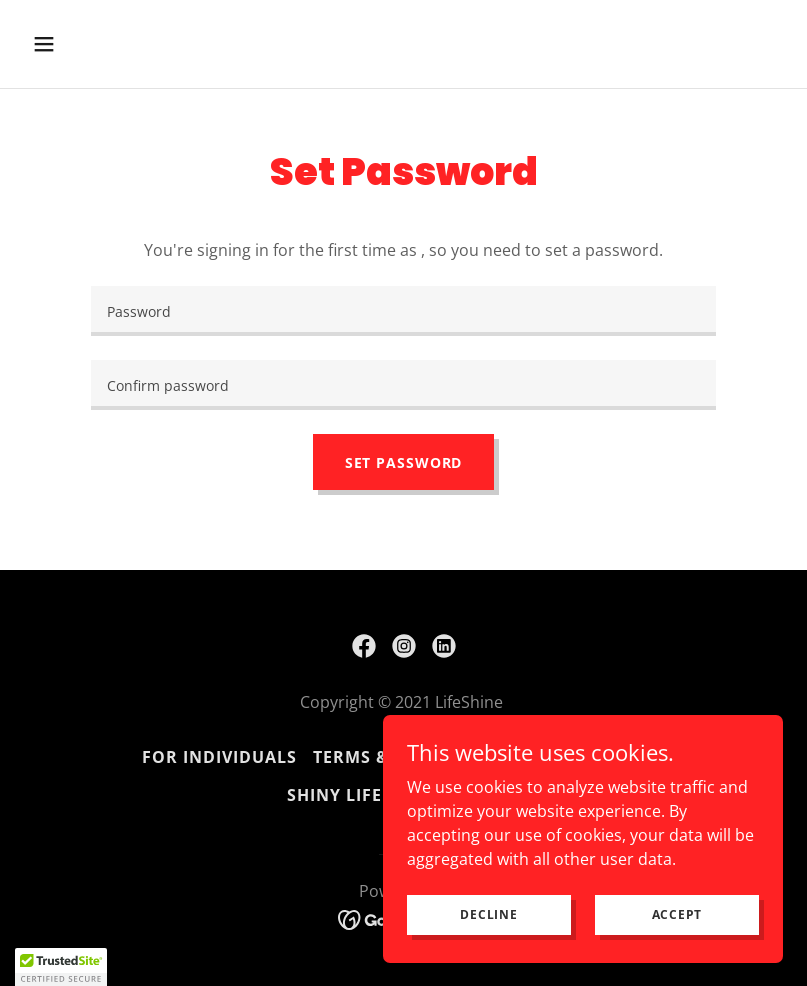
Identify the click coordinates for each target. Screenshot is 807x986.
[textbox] (403, 311)
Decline (488, 914)
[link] (364, 646)
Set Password (404, 462)
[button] (111, 44)
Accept (677, 914)
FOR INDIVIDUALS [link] (219, 757)
